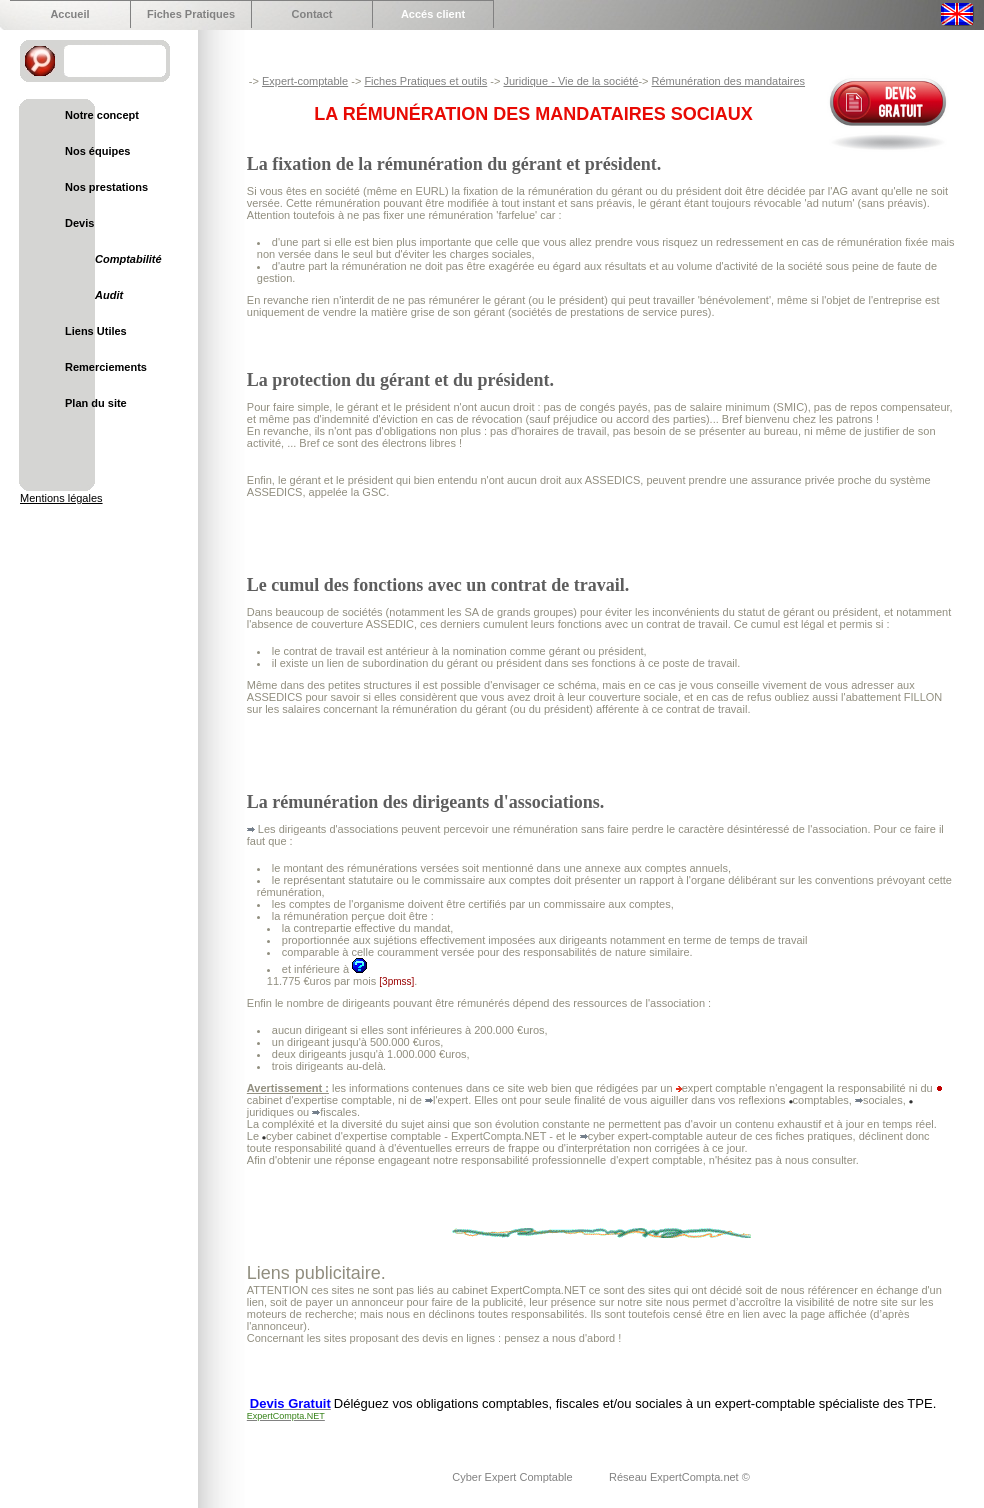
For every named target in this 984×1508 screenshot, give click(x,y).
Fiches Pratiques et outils (425, 81)
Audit (109, 295)
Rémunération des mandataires (728, 81)
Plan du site (96, 403)
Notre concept (102, 115)
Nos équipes (97, 151)
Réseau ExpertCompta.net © (679, 1477)
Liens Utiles (96, 331)
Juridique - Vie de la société (570, 81)
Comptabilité (128, 259)
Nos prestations (106, 187)
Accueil (69, 14)
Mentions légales (61, 498)
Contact (312, 14)
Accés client (433, 14)
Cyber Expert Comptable (514, 1477)
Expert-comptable (305, 81)
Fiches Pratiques (191, 14)
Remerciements (106, 367)
